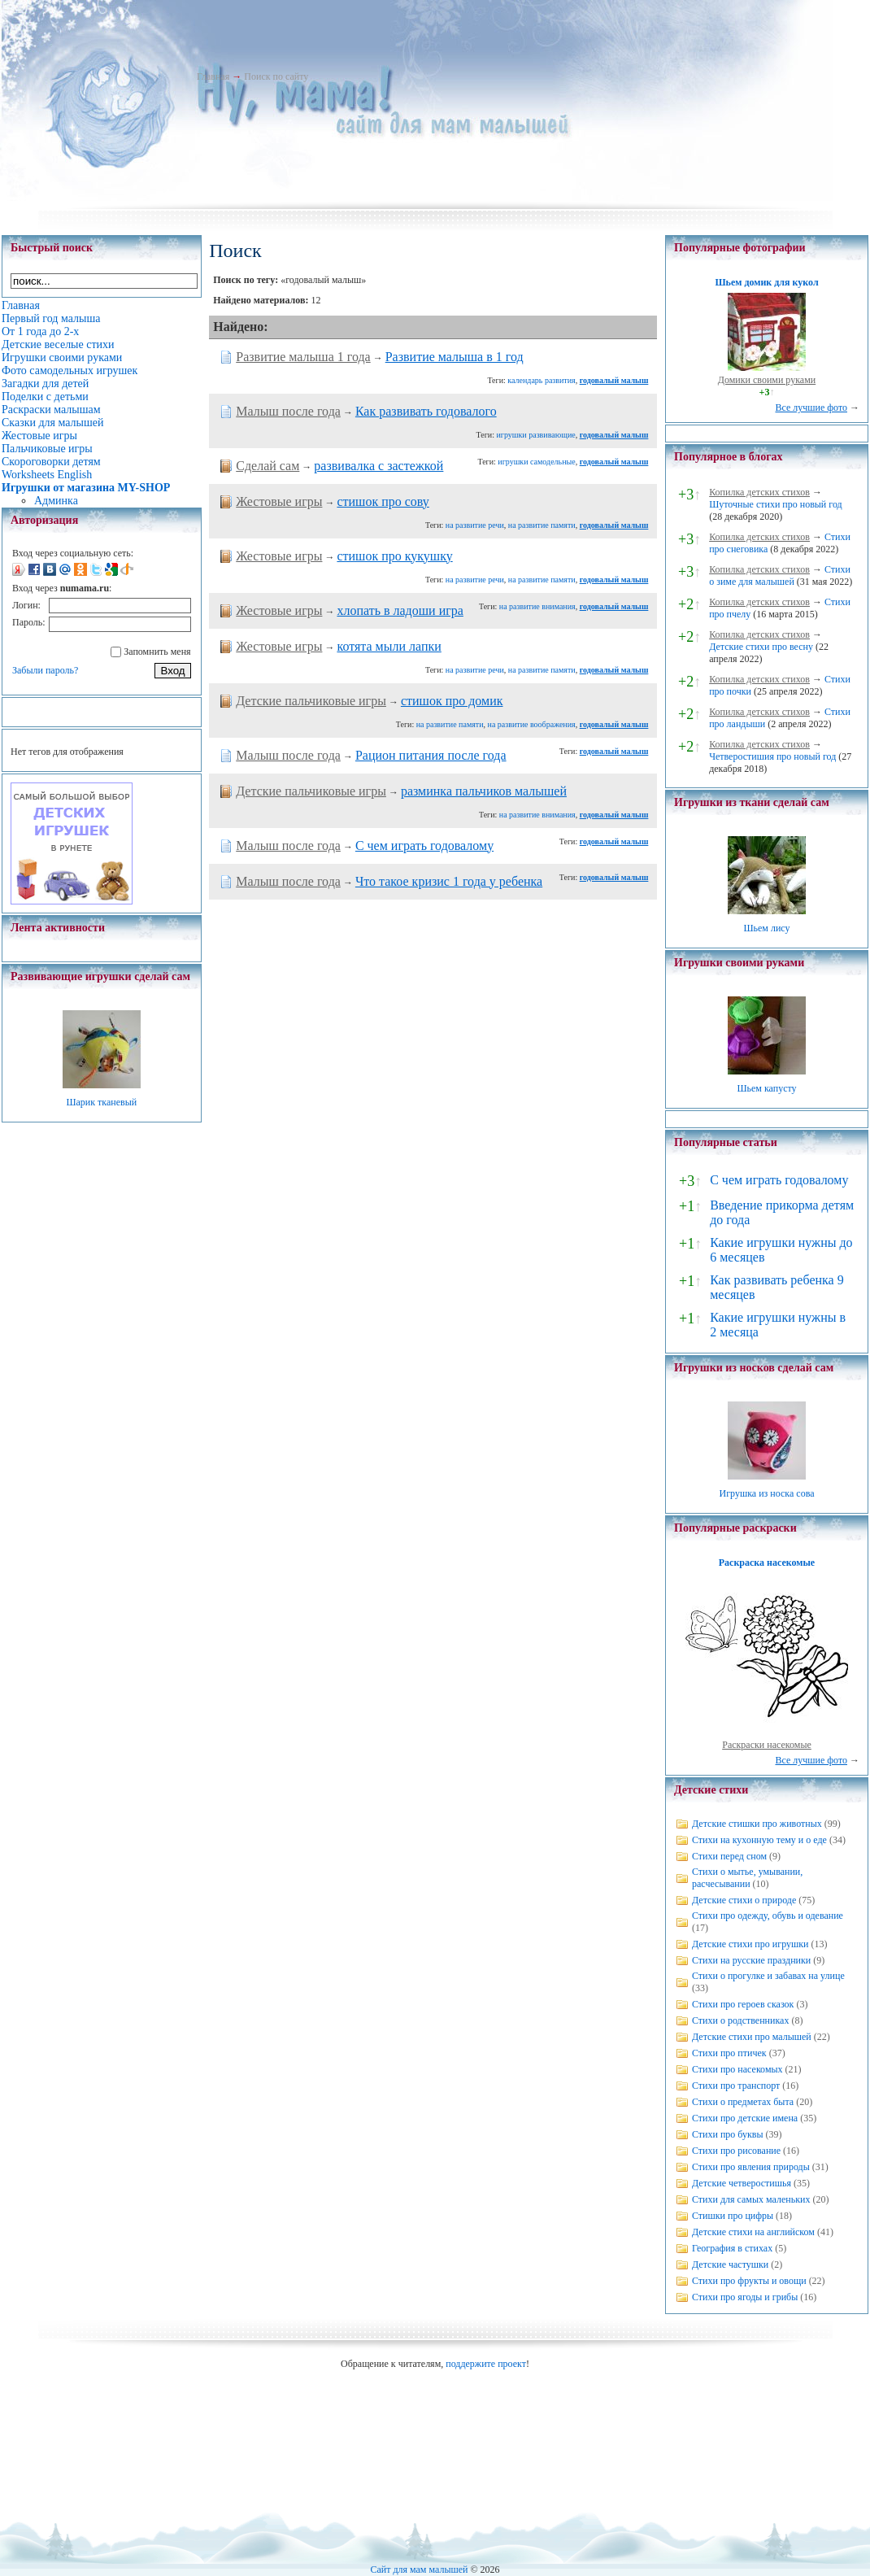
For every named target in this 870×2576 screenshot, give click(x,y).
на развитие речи (475, 525)
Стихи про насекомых (737, 2069)
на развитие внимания (537, 606)
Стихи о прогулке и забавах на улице (768, 1975)
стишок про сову (382, 501)
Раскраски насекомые (766, 1744)
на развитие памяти (542, 525)
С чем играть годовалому (424, 845)
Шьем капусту (766, 1088)
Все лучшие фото (811, 407)
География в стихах (732, 2248)
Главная (213, 76)
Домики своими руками (767, 380)
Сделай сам (267, 466)
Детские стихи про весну (761, 646)
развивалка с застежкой (378, 466)
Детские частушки (730, 2264)
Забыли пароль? (45, 670)
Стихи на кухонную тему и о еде (759, 1840)
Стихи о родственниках (740, 2020)
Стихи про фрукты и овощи (749, 2280)
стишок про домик (452, 701)
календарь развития (541, 380)
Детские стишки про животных (757, 1823)
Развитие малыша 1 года (303, 357)
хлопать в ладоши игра (400, 610)
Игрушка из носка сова (767, 1493)
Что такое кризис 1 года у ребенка (448, 881)
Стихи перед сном (729, 1856)
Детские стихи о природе (744, 1900)
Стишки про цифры (732, 2215)
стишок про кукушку (394, 556)
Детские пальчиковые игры (311, 701)
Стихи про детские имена (745, 2118)
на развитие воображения (532, 724)
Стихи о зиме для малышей (779, 575)
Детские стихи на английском (753, 2232)
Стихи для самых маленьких (751, 2199)
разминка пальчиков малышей (484, 791)
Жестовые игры (279, 501)
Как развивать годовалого (426, 411)
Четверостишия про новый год (772, 756)
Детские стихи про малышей (751, 2036)
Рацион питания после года (431, 755)
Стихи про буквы (727, 2134)
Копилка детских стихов (759, 492)
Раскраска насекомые (767, 1562)
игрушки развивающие (535, 434)
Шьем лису (766, 928)
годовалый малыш (614, 380)
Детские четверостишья (741, 2183)
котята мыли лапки (389, 646)
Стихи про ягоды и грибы (745, 2297)
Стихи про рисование (736, 2150)
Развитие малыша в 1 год (454, 357)
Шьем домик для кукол (766, 282)
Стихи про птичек (729, 2053)
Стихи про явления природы (751, 2167)
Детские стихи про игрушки (750, 1944)
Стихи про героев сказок (743, 2004)
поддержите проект (486, 2363)
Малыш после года (288, 411)
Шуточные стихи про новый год (775, 504)
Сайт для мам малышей (419, 2569)
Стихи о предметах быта (743, 2101)
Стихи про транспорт (736, 2085)
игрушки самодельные (536, 461)
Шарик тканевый (101, 1102)
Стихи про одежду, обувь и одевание (767, 1915)
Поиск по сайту (276, 76)
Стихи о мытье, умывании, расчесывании (747, 1878)
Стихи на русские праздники (751, 1960)
